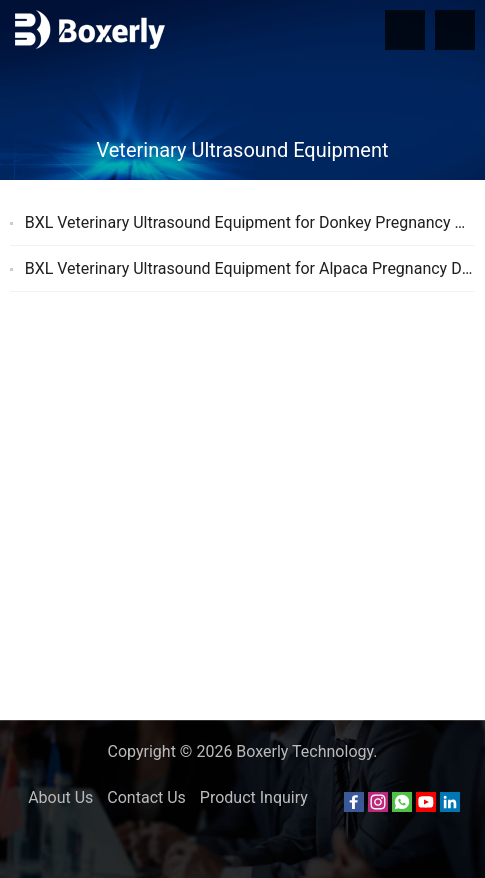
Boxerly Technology (304, 751)
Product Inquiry (254, 797)
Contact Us (146, 797)
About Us (60, 797)
